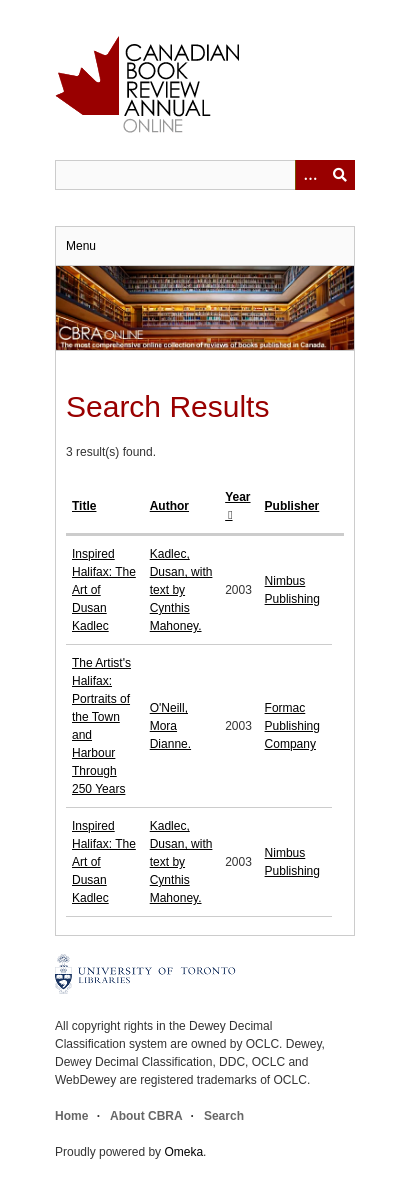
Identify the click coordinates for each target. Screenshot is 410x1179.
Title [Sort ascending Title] (84, 506)
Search (224, 1116)
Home (71, 1116)
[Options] (310, 175)
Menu (81, 246)
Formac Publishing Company (292, 726)
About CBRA (146, 1116)
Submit (340, 175)
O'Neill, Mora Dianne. (170, 726)
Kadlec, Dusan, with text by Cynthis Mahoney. (181, 590)
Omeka (183, 1152)
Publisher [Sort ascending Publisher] (292, 506)
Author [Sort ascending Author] (169, 506)
